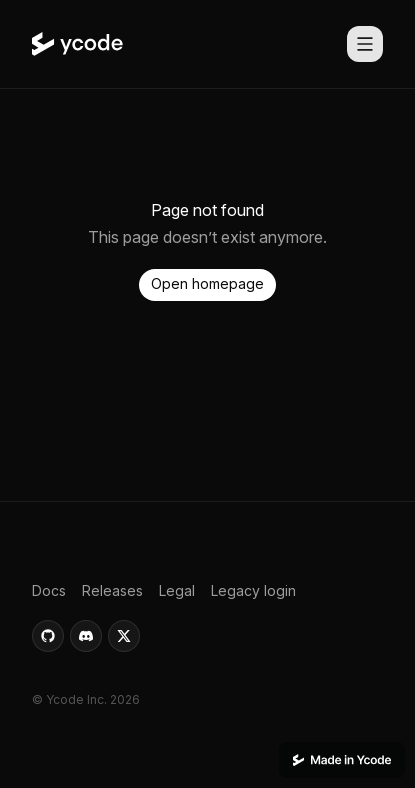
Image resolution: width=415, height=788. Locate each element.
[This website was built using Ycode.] (342, 760)
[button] (207, 285)
